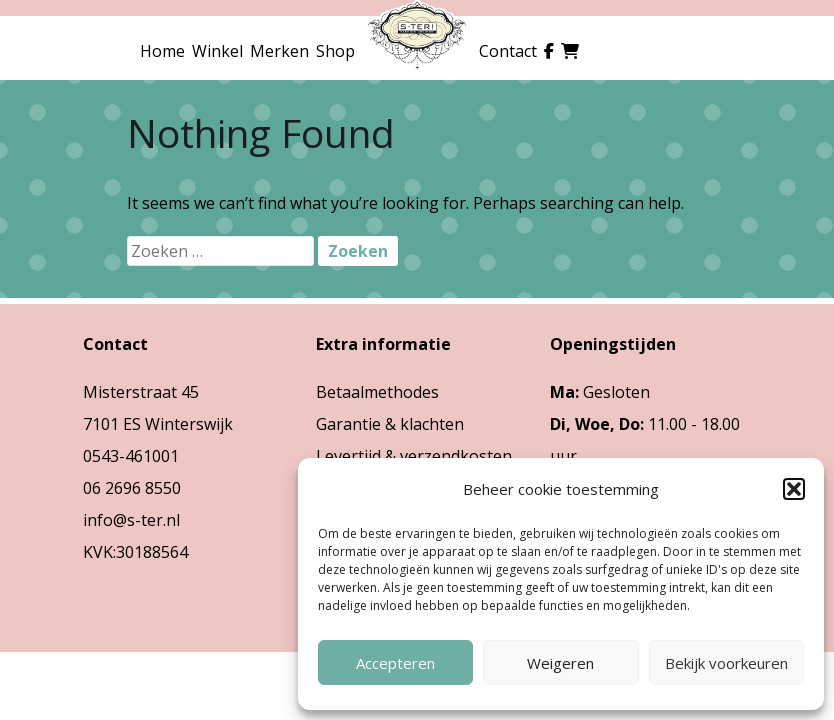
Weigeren (560, 663)
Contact (508, 51)
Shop (335, 51)
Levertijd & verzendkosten (414, 456)
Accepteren (395, 663)
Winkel (217, 51)
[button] (794, 489)
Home (162, 51)
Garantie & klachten (390, 424)
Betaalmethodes (377, 392)
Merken (279, 51)
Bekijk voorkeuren (726, 663)
